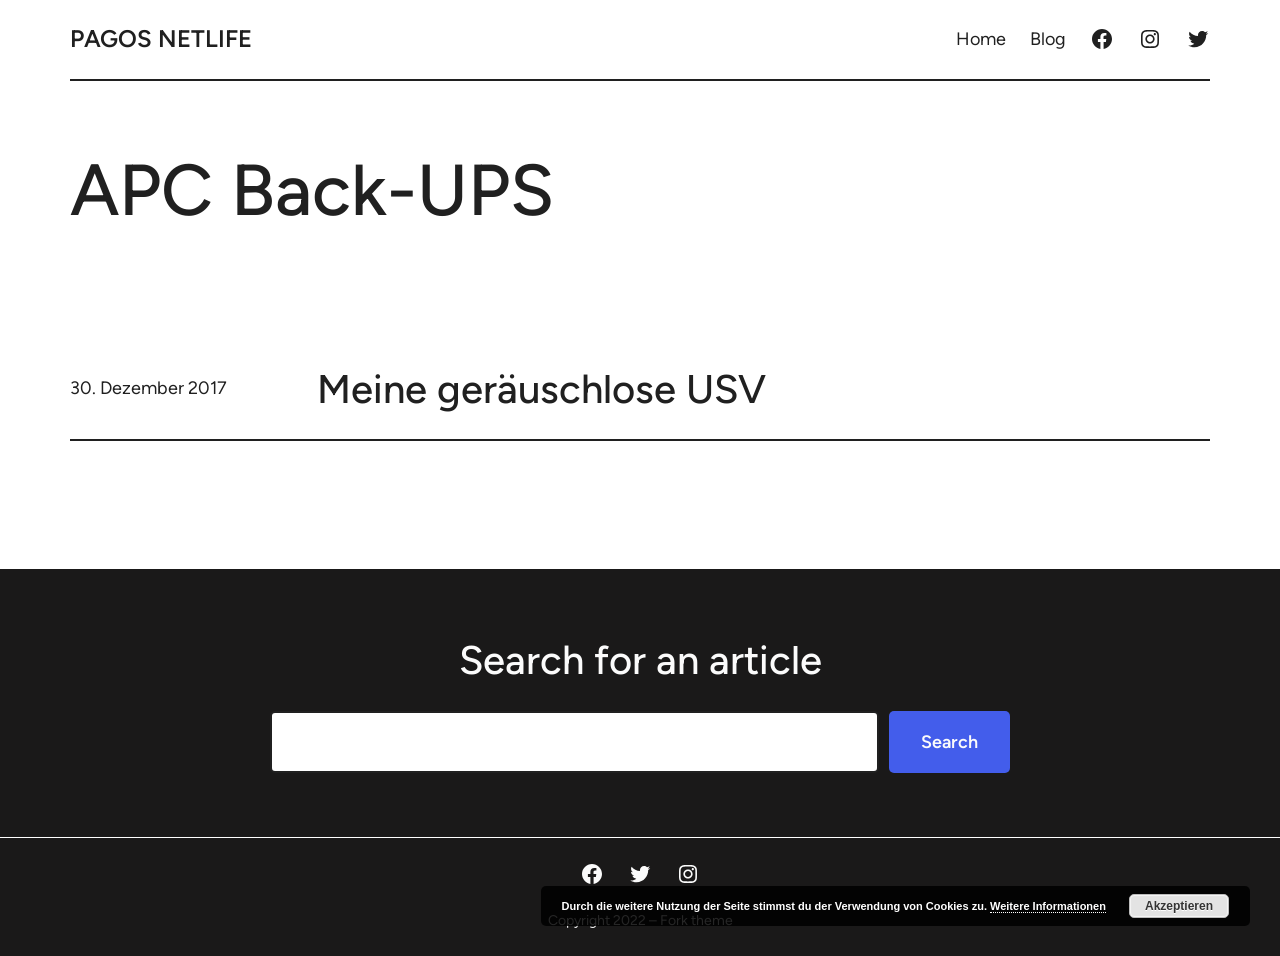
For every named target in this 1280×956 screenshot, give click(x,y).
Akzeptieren (1179, 906)
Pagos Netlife (161, 38)
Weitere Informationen (1048, 906)
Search (949, 742)
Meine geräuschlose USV (541, 389)
